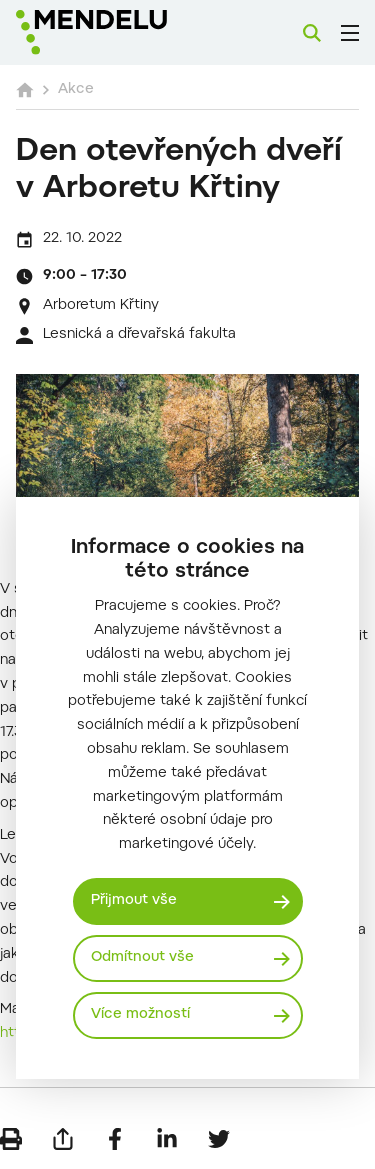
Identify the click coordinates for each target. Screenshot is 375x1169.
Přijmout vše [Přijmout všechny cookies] (134, 901)
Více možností (140, 1015)
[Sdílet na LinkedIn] (167, 1139)
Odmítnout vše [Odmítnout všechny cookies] (142, 958)
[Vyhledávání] (312, 33)
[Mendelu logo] (116, 32)
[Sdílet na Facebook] (115, 1139)
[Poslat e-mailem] (63, 1139)
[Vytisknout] (11, 1139)
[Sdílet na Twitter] (219, 1139)
